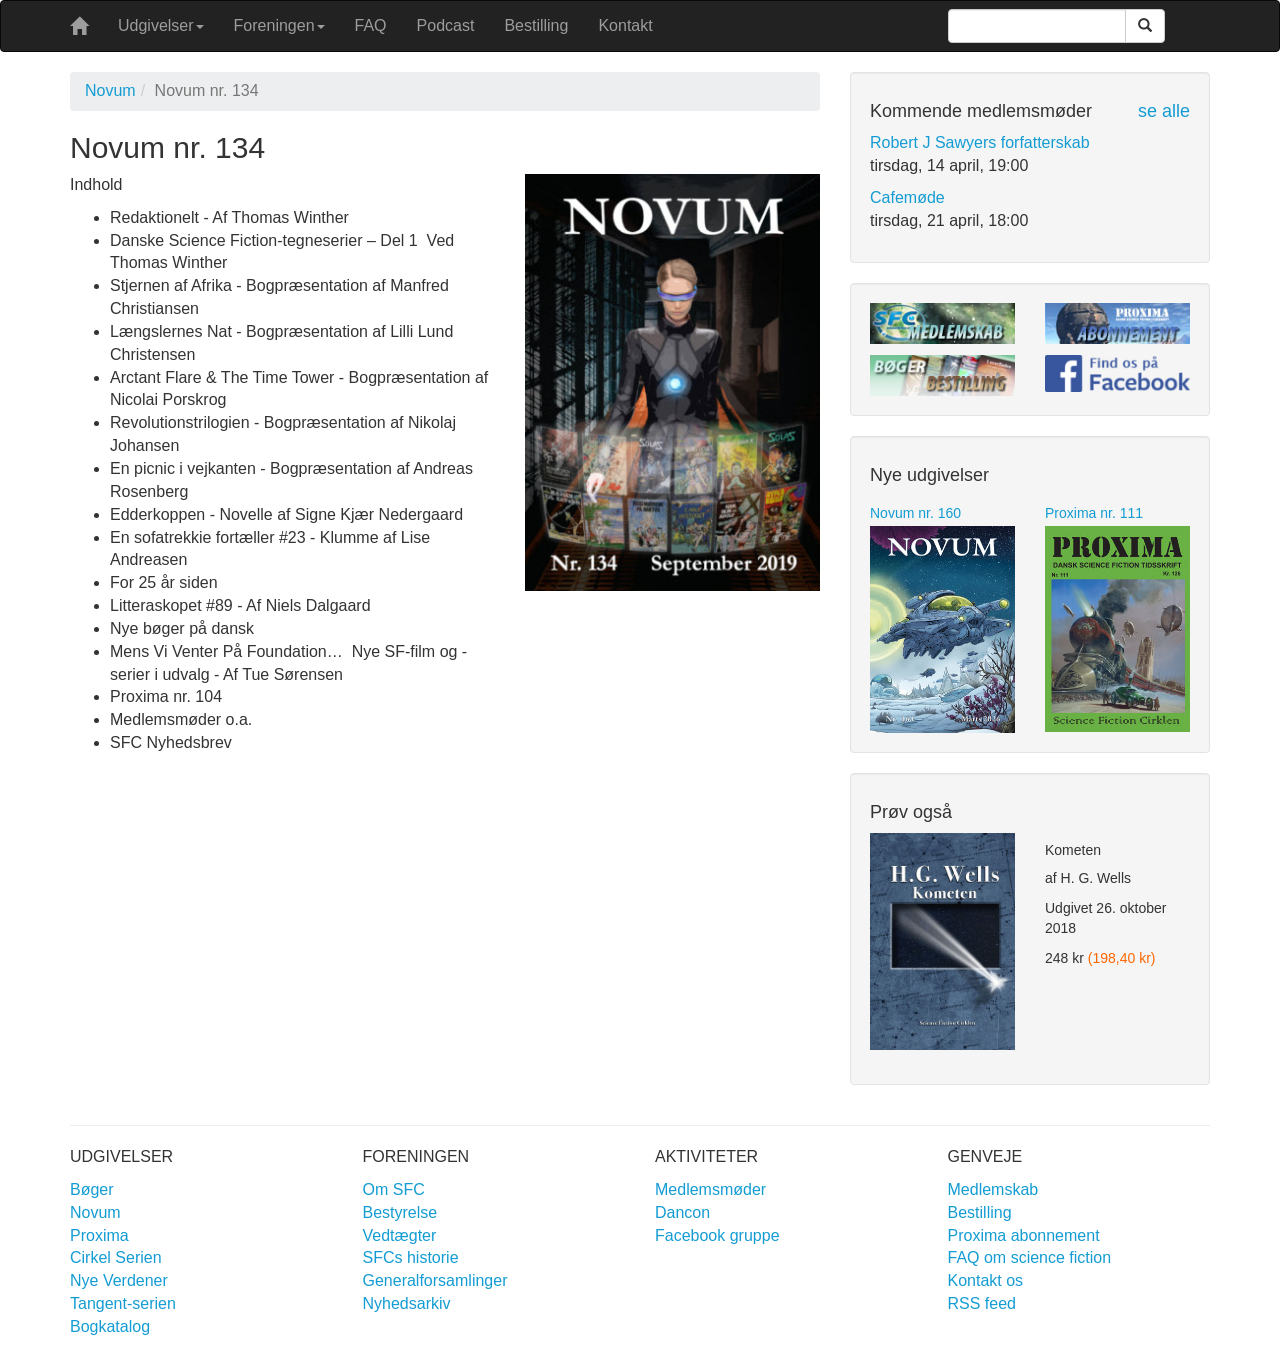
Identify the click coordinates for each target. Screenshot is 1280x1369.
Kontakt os (986, 1280)
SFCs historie (411, 1257)
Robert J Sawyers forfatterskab (980, 142)
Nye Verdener (119, 1280)
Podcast (446, 25)
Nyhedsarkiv (407, 1303)
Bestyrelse (400, 1212)
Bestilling (536, 25)
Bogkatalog (110, 1326)
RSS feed (982, 1303)
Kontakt (625, 25)
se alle (1164, 111)
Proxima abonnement (1024, 1235)
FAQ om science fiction (1030, 1257)
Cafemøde (907, 197)
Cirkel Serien (116, 1257)
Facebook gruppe (717, 1235)
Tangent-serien (123, 1303)
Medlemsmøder (710, 1189)
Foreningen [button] (279, 25)
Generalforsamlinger (435, 1280)
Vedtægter (400, 1235)
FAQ (371, 25)
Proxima (99, 1235)
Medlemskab (993, 1189)
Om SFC (394, 1189)
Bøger (92, 1189)
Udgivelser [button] (161, 25)
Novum (110, 90)
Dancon (682, 1212)
